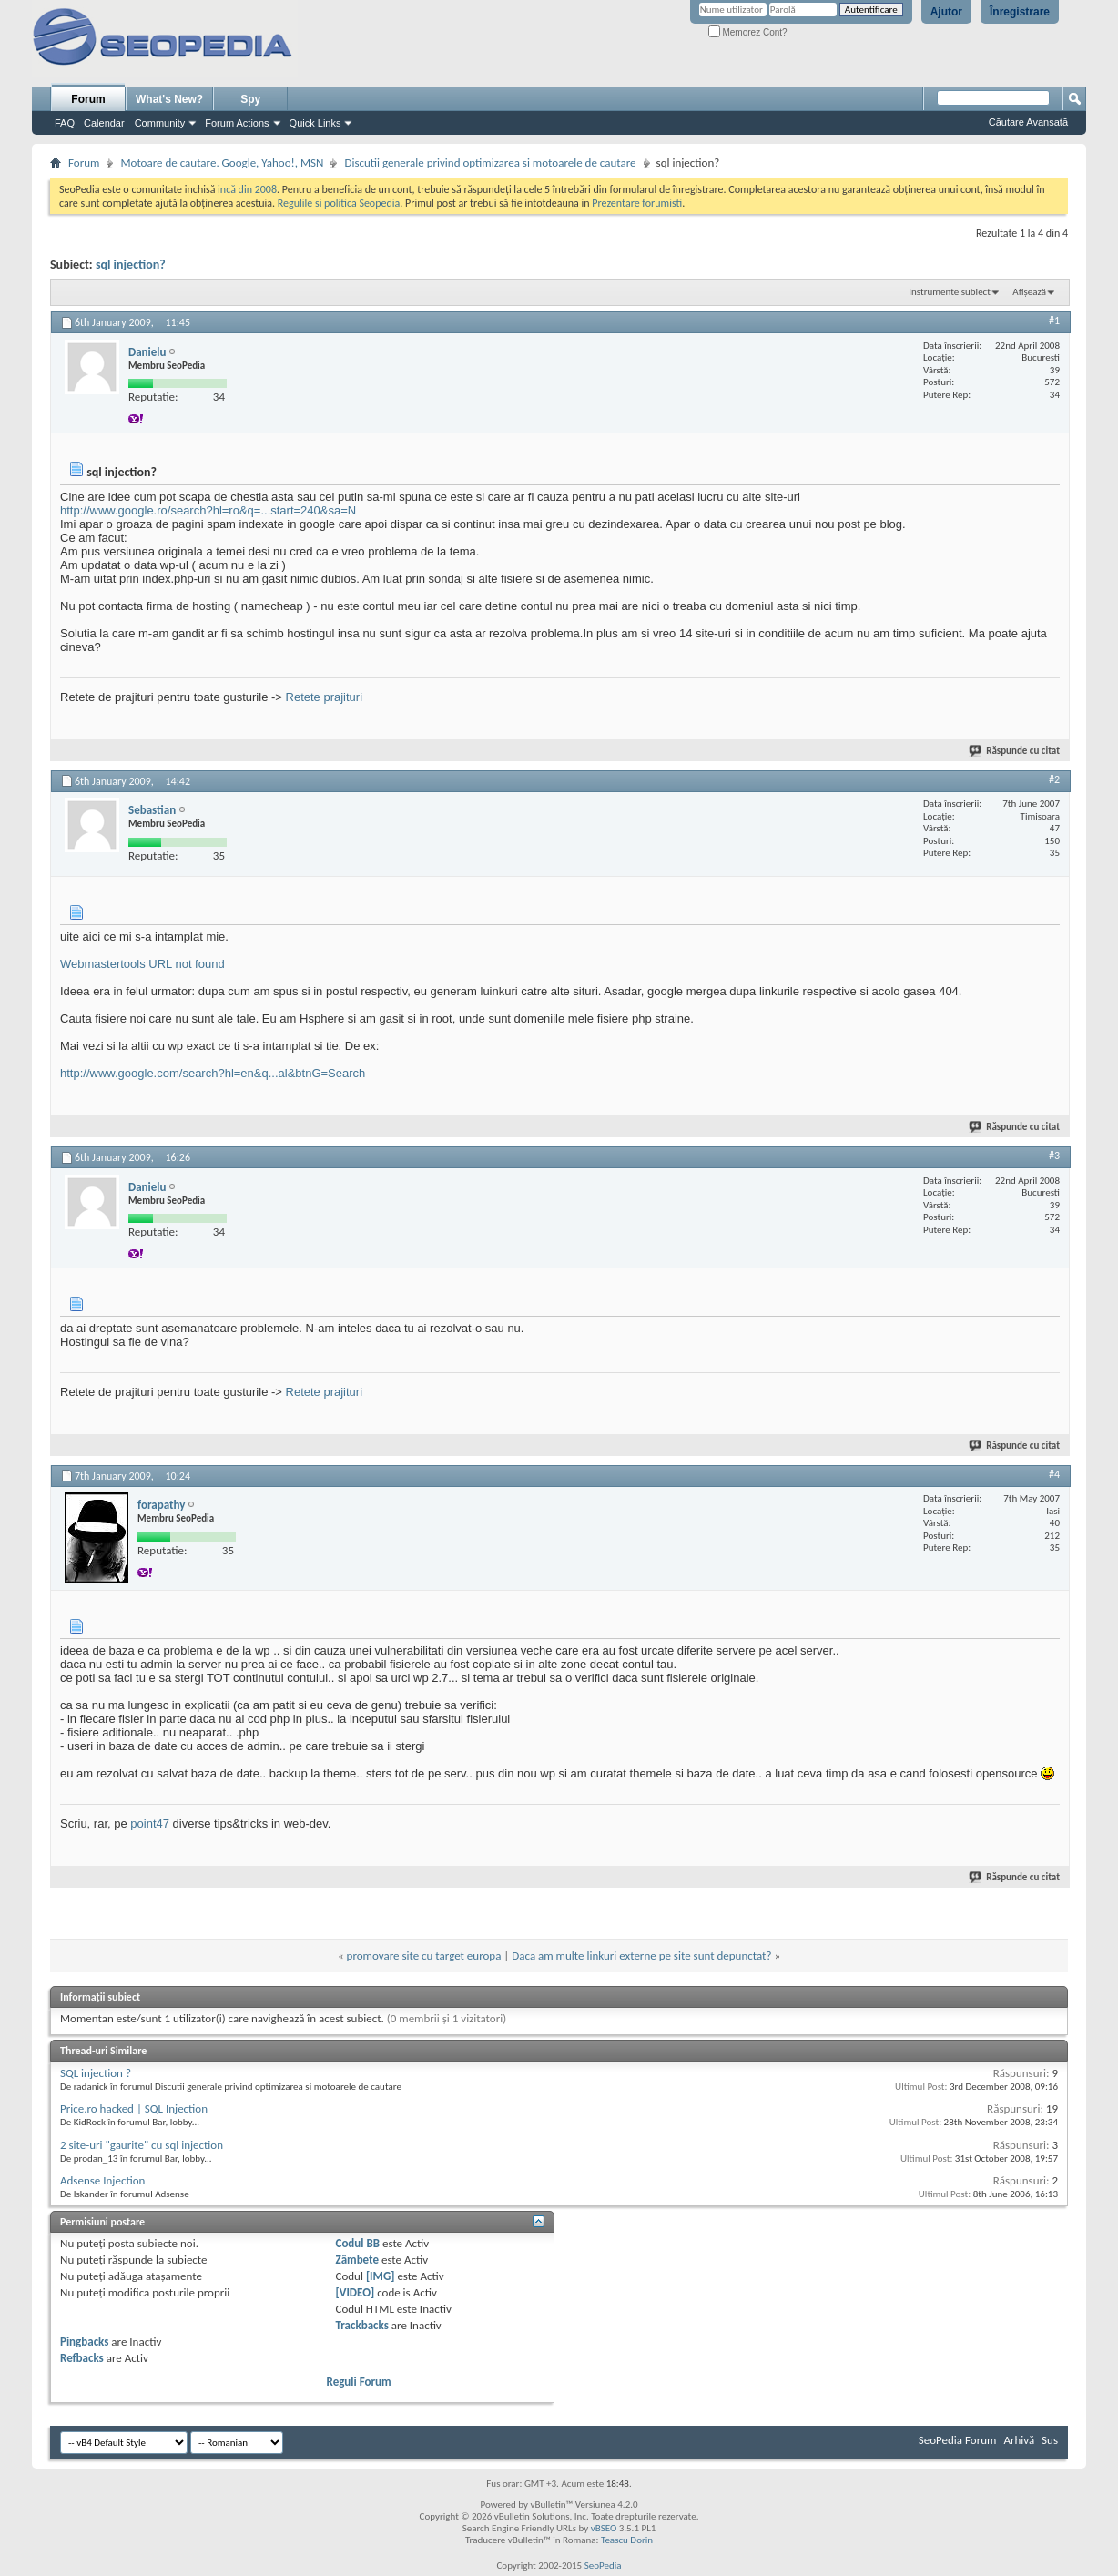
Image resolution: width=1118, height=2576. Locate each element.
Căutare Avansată (1028, 122)
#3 (1054, 1155)
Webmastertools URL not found (142, 964)
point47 (149, 1823)
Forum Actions (237, 122)
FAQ (65, 122)
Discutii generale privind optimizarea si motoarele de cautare (489, 162)
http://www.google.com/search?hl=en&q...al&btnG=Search (212, 1073)
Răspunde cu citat (1015, 751)
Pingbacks (84, 2341)
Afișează (1029, 292)
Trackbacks (362, 2325)
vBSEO (604, 2528)
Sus (1050, 2440)
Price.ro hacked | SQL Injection (134, 2108)
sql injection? (131, 264)
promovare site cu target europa (424, 1955)
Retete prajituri (324, 697)
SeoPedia (603, 2565)
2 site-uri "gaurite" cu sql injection (141, 2145)
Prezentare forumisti (637, 203)
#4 (1054, 1474)
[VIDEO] (355, 2292)
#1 (1054, 320)
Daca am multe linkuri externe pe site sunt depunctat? (641, 1955)
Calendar (104, 122)
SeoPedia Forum (958, 2440)
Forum (88, 99)
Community (160, 122)
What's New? (169, 99)
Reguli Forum (359, 2381)
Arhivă (1018, 2440)
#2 (1054, 779)
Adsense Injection (102, 2180)
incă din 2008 (247, 189)
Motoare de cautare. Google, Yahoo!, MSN (221, 162)
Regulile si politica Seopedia (339, 203)
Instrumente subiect (950, 292)
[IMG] (380, 2276)
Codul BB (358, 2243)
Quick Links (315, 122)
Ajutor (946, 11)
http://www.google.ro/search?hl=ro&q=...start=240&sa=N (208, 510)
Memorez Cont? (748, 32)
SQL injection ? (95, 2073)
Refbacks (82, 2358)
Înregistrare (1020, 11)
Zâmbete (357, 2259)
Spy (250, 99)
